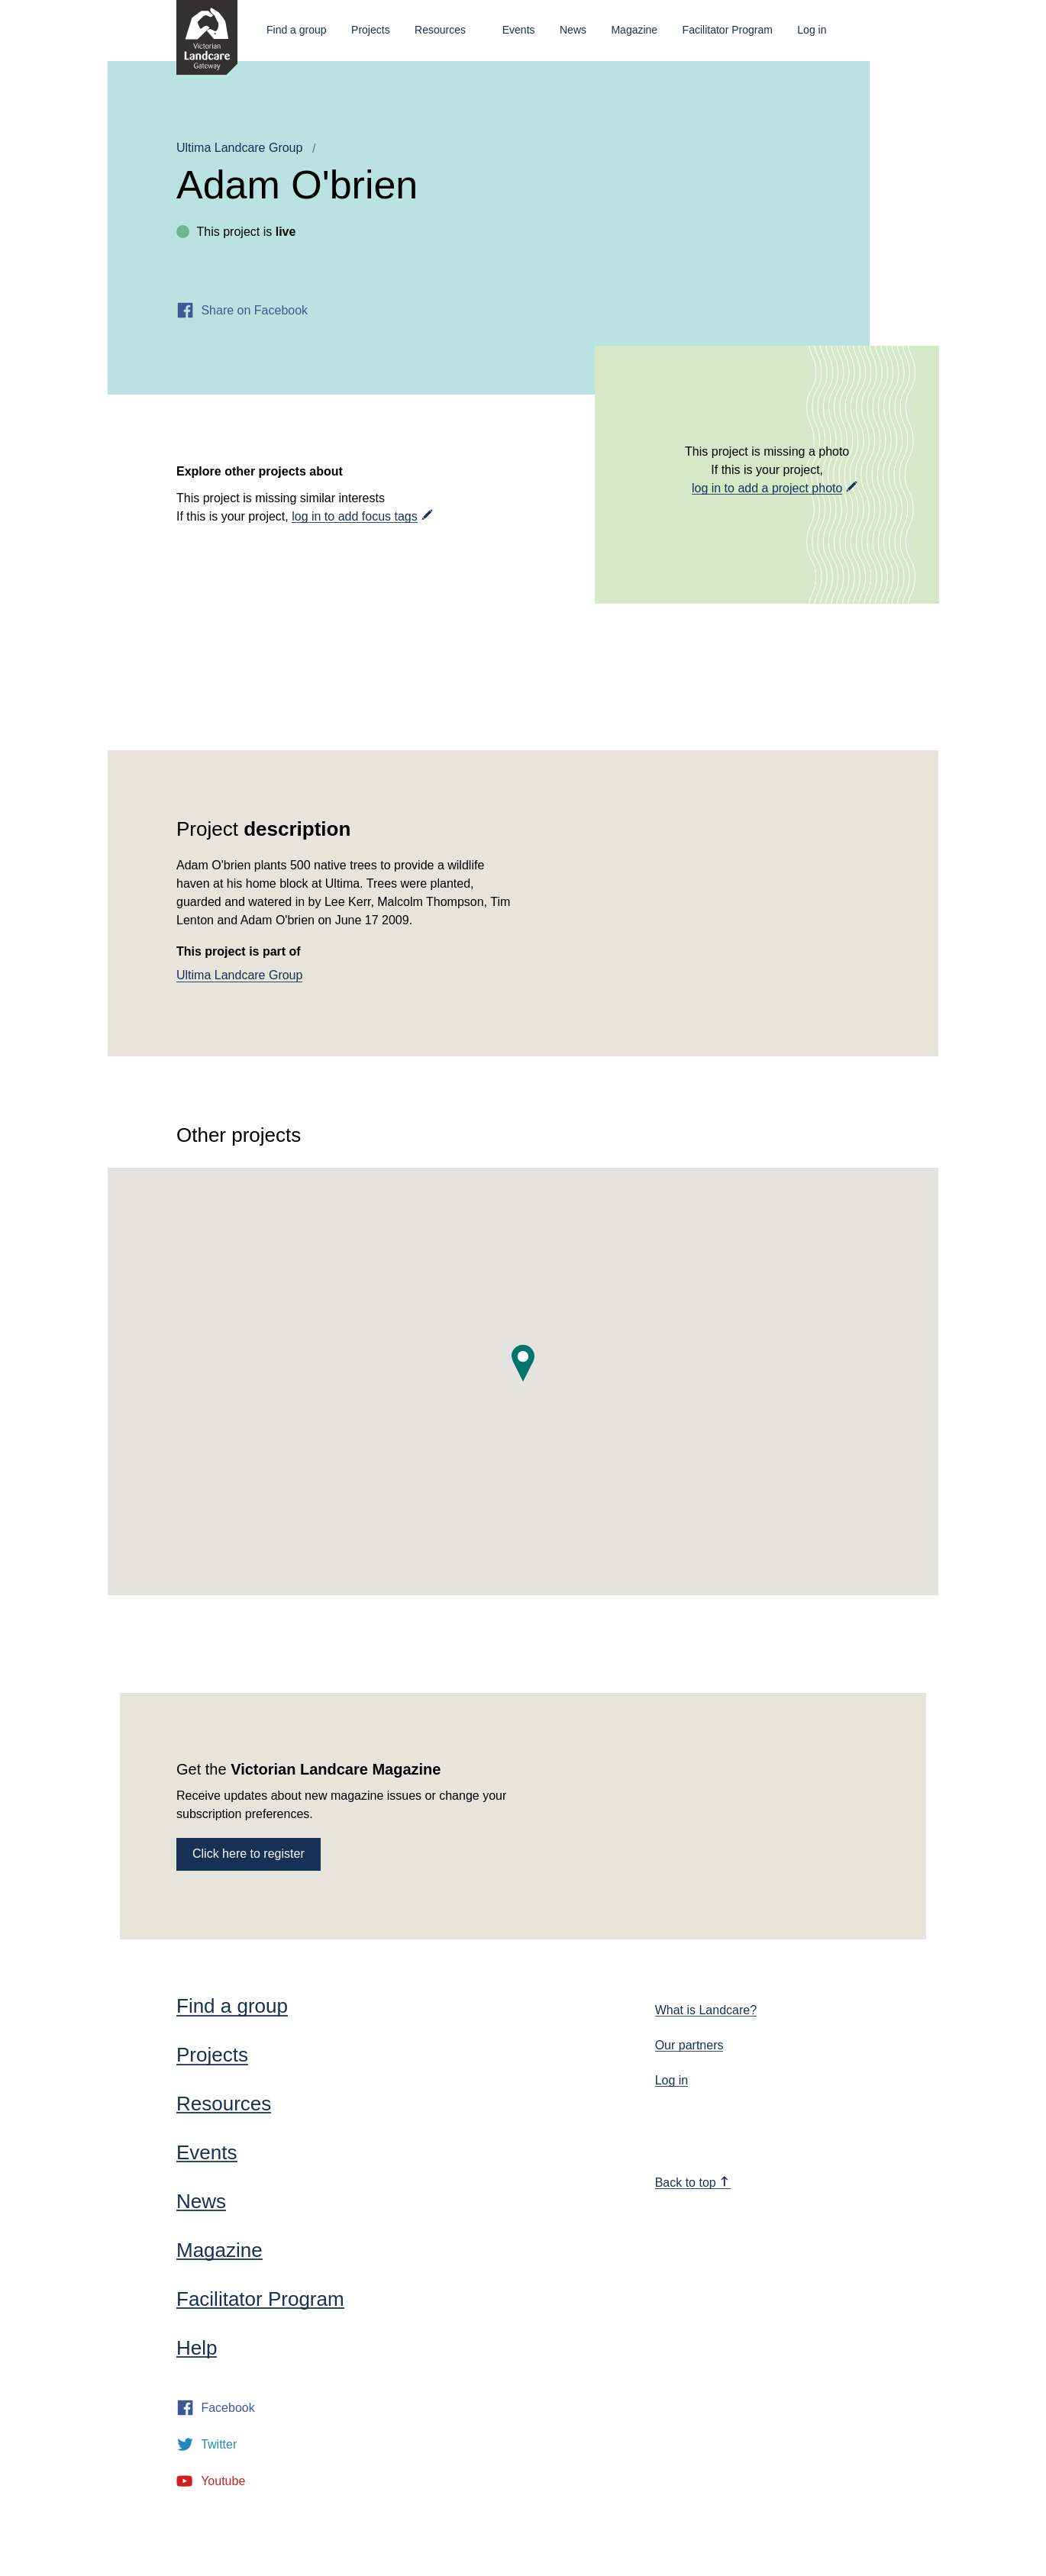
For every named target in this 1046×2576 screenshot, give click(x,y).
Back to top (692, 2182)
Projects (370, 30)
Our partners (689, 2045)
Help (196, 2347)
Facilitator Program (728, 30)
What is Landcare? (706, 2010)
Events (518, 30)
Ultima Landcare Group (239, 147)
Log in (811, 30)
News (573, 30)
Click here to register (248, 1853)
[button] (523, 1363)
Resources (440, 30)
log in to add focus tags (355, 516)
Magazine (634, 30)
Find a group (296, 30)
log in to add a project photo (767, 488)
